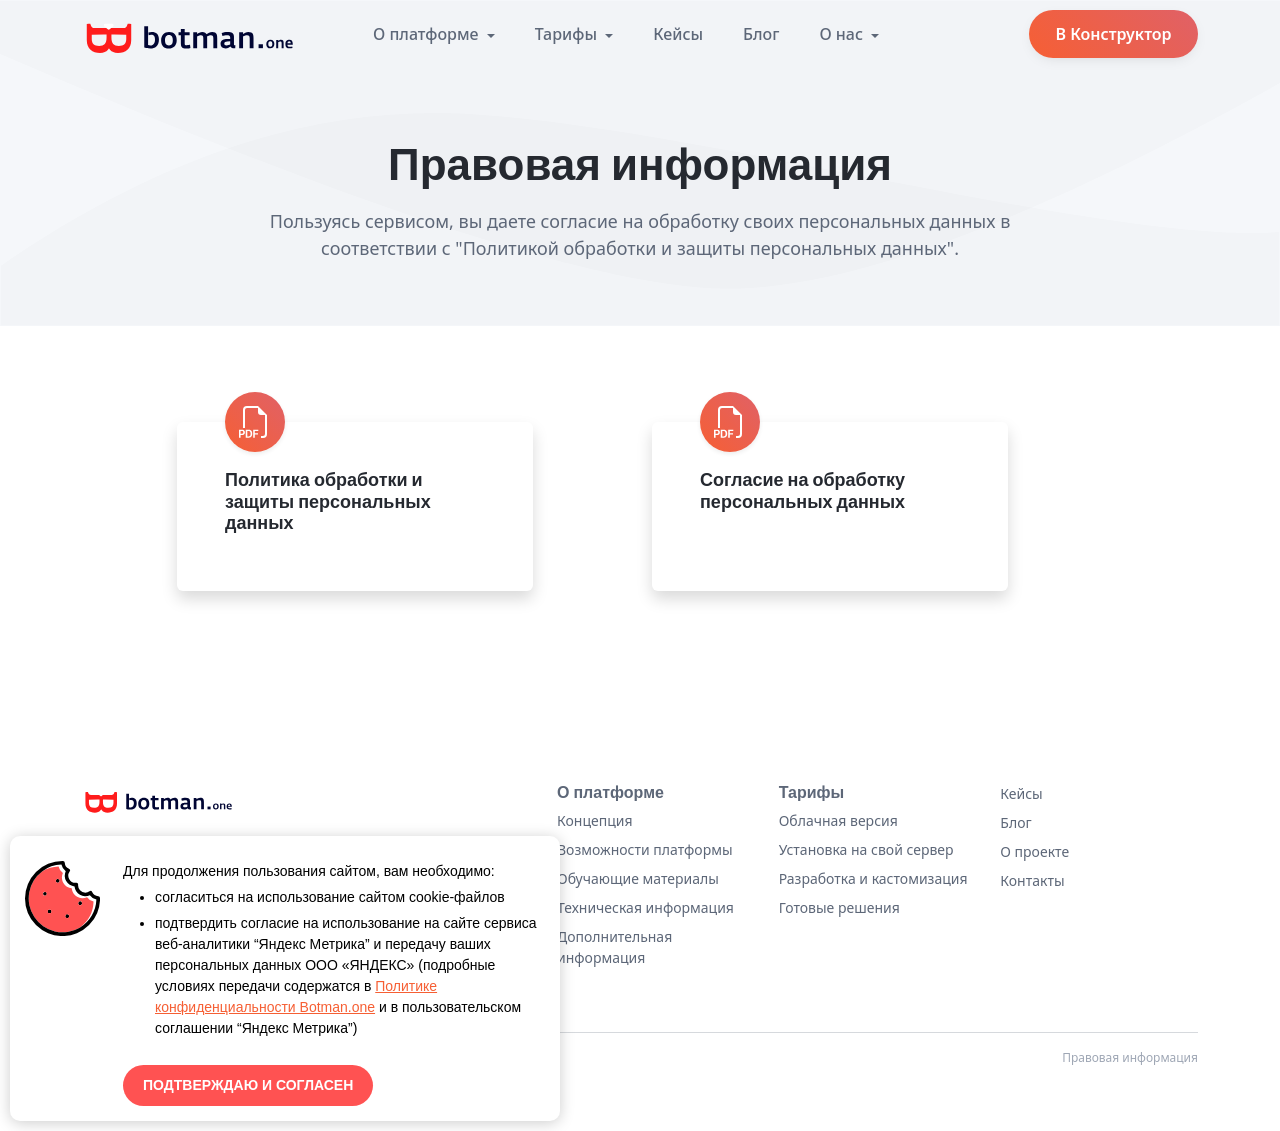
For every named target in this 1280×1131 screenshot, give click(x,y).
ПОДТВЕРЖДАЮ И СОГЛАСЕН (248, 1085)
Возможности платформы (645, 849)
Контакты (1032, 880)
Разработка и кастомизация (873, 878)
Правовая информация (1130, 1057)
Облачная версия (838, 820)
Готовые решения (839, 907)
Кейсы (678, 34)
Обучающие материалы (638, 878)
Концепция (595, 820)
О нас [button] (843, 34)
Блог (761, 34)
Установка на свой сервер (866, 849)
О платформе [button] (428, 34)
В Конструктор (1113, 34)
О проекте (1034, 851)
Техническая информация (645, 907)
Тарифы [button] (568, 34)
